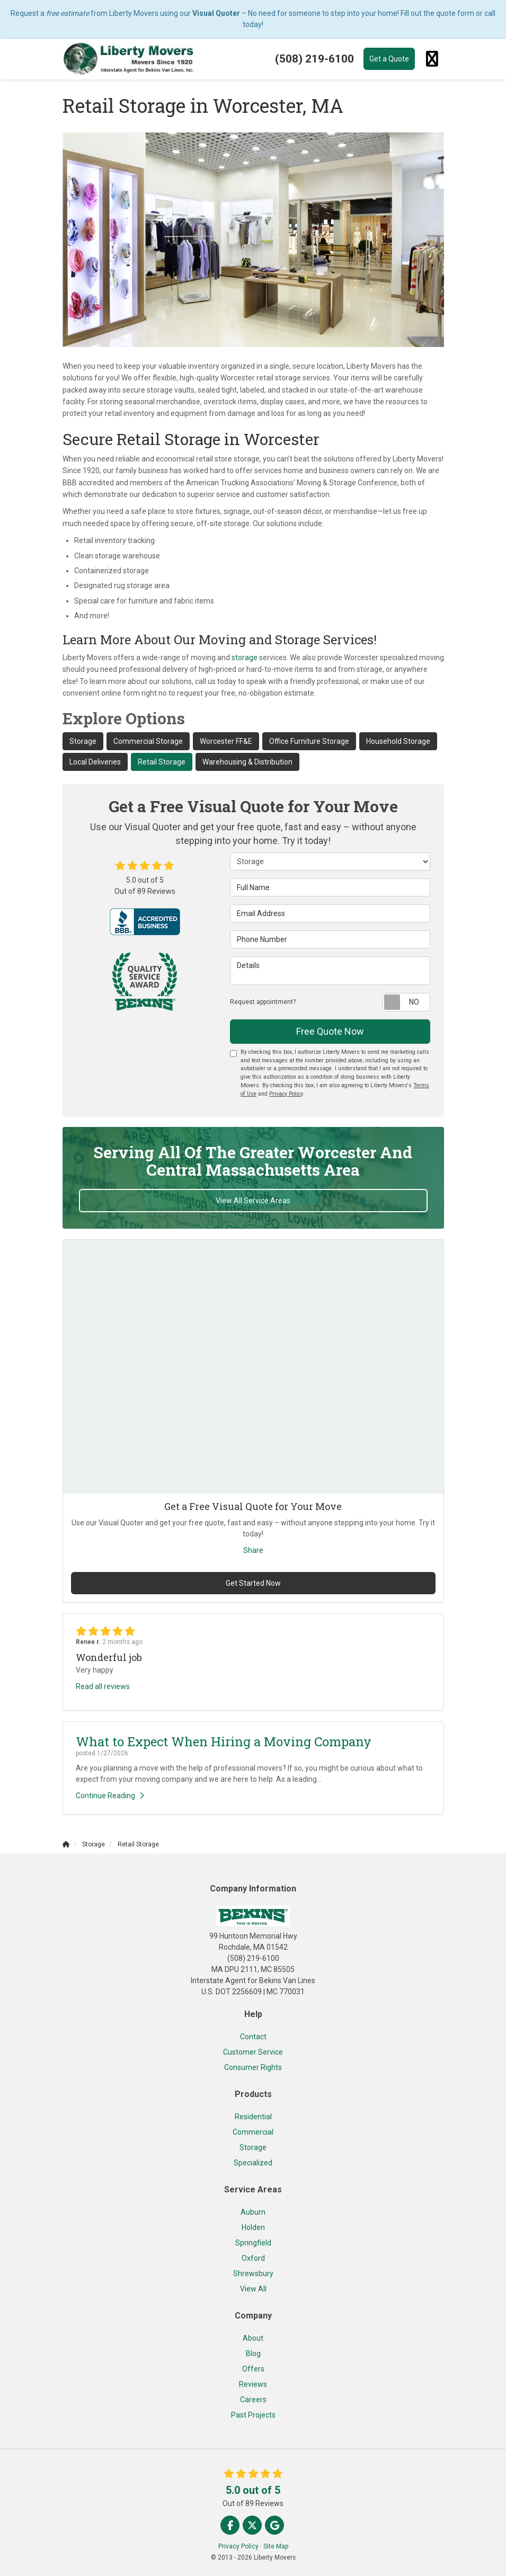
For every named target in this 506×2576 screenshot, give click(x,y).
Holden (253, 2227)
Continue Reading (110, 1795)
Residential (253, 2116)
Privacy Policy (286, 1093)
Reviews (253, 2384)
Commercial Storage (148, 741)
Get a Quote (389, 59)
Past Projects (253, 2415)
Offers (253, 2369)
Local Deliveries (95, 762)
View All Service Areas (253, 1200)
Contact (253, 2036)
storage (245, 657)
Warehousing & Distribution (247, 762)
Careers (253, 2399)
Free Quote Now (330, 1031)
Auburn (253, 2212)
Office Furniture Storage (309, 741)
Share (253, 1550)
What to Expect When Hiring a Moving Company (223, 1741)
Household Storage (398, 741)
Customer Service (253, 2052)
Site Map (275, 2546)
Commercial (253, 2132)
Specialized (253, 2162)
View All (253, 2289)
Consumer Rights (253, 2067)
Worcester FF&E (226, 741)
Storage (82, 741)
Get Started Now (253, 1583)
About (253, 2338)
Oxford (253, 2258)
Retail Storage (161, 762)
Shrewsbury (253, 2273)
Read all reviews (103, 1686)
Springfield (253, 2243)
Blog (253, 2353)
